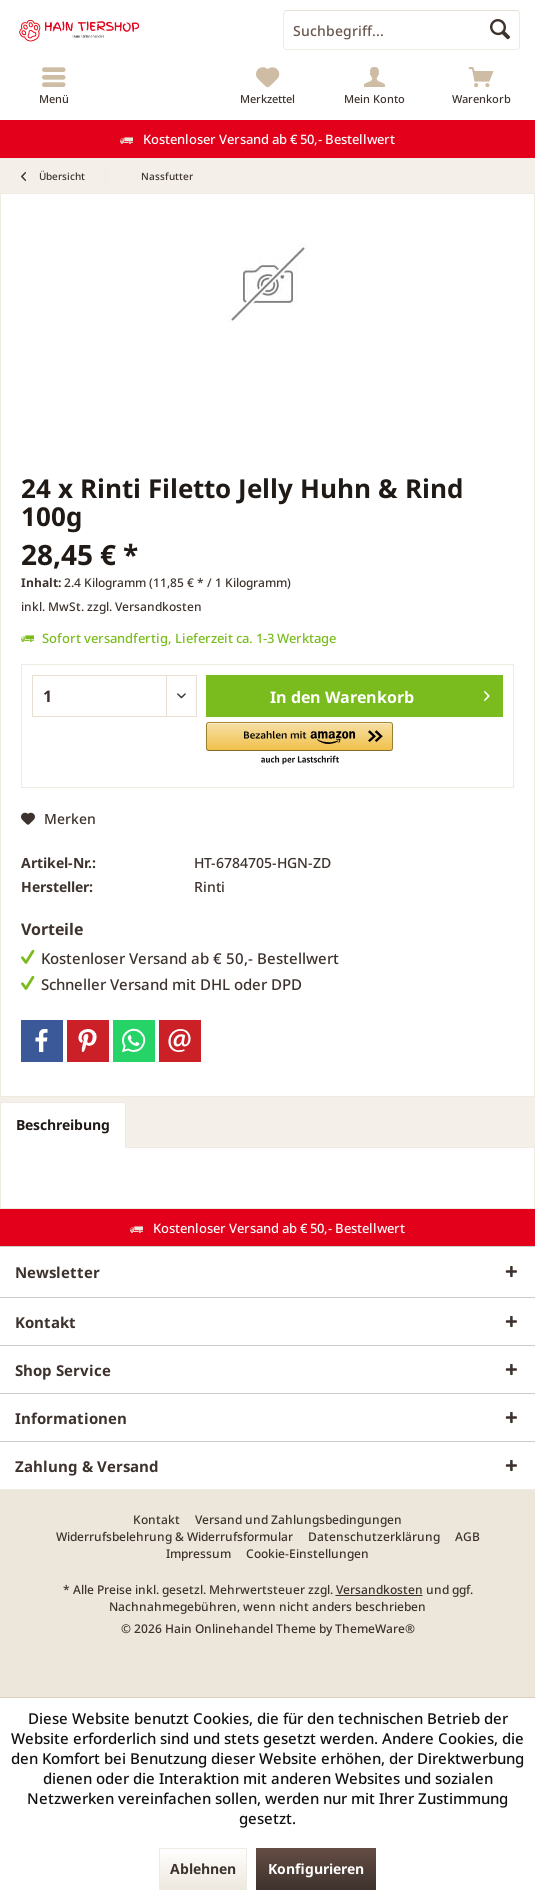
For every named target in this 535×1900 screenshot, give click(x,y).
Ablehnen (203, 1868)
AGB (467, 1537)
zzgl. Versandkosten (144, 606)
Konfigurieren (316, 1868)
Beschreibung (63, 1124)
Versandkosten (379, 1589)
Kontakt (156, 1520)
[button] (299, 744)
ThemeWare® (375, 1628)
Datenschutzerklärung (374, 1537)
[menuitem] (53, 85)
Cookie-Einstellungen (307, 1554)
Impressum (198, 1554)
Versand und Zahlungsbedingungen (298, 1520)
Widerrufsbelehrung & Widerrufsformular (174, 1537)
